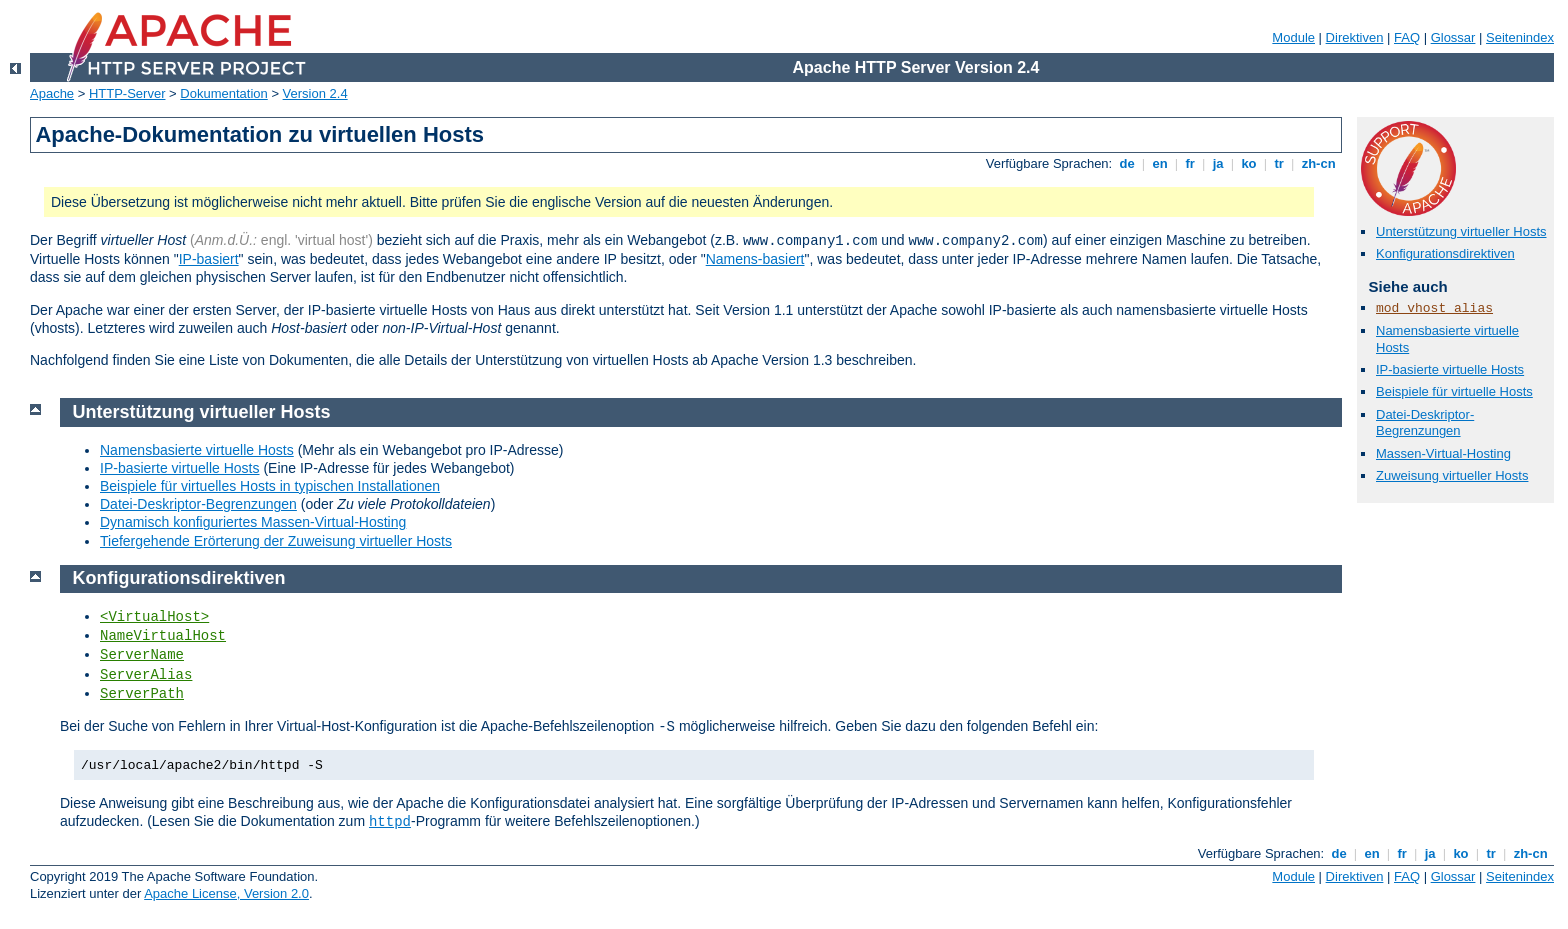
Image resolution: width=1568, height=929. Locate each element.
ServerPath (142, 694)
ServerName (142, 655)
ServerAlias (146, 675)
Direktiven (1355, 37)
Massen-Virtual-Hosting (1443, 453)
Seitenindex (1520, 37)
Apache (52, 93)
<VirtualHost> (154, 617)
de (1127, 163)
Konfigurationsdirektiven (1445, 253)
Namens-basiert (755, 259)
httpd (390, 822)
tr (1279, 163)
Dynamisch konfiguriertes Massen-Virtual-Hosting (253, 522)
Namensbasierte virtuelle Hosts (197, 450)
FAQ (1407, 37)
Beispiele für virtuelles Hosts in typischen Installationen (270, 486)
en (1160, 163)
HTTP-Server (127, 93)
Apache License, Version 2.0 (226, 893)
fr (1190, 163)
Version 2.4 (315, 93)
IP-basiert (209, 259)
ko (1249, 163)
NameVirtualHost (163, 636)
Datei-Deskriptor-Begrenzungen (1425, 423)
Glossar (1453, 37)
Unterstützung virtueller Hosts (1461, 231)
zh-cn (1318, 163)
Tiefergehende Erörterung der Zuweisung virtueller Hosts (276, 541)
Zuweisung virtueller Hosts (1452, 475)
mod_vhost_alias (1434, 308)
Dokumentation (223, 93)
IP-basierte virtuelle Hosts (1450, 369)
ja (1218, 163)
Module (1293, 37)
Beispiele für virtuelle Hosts (1454, 391)
